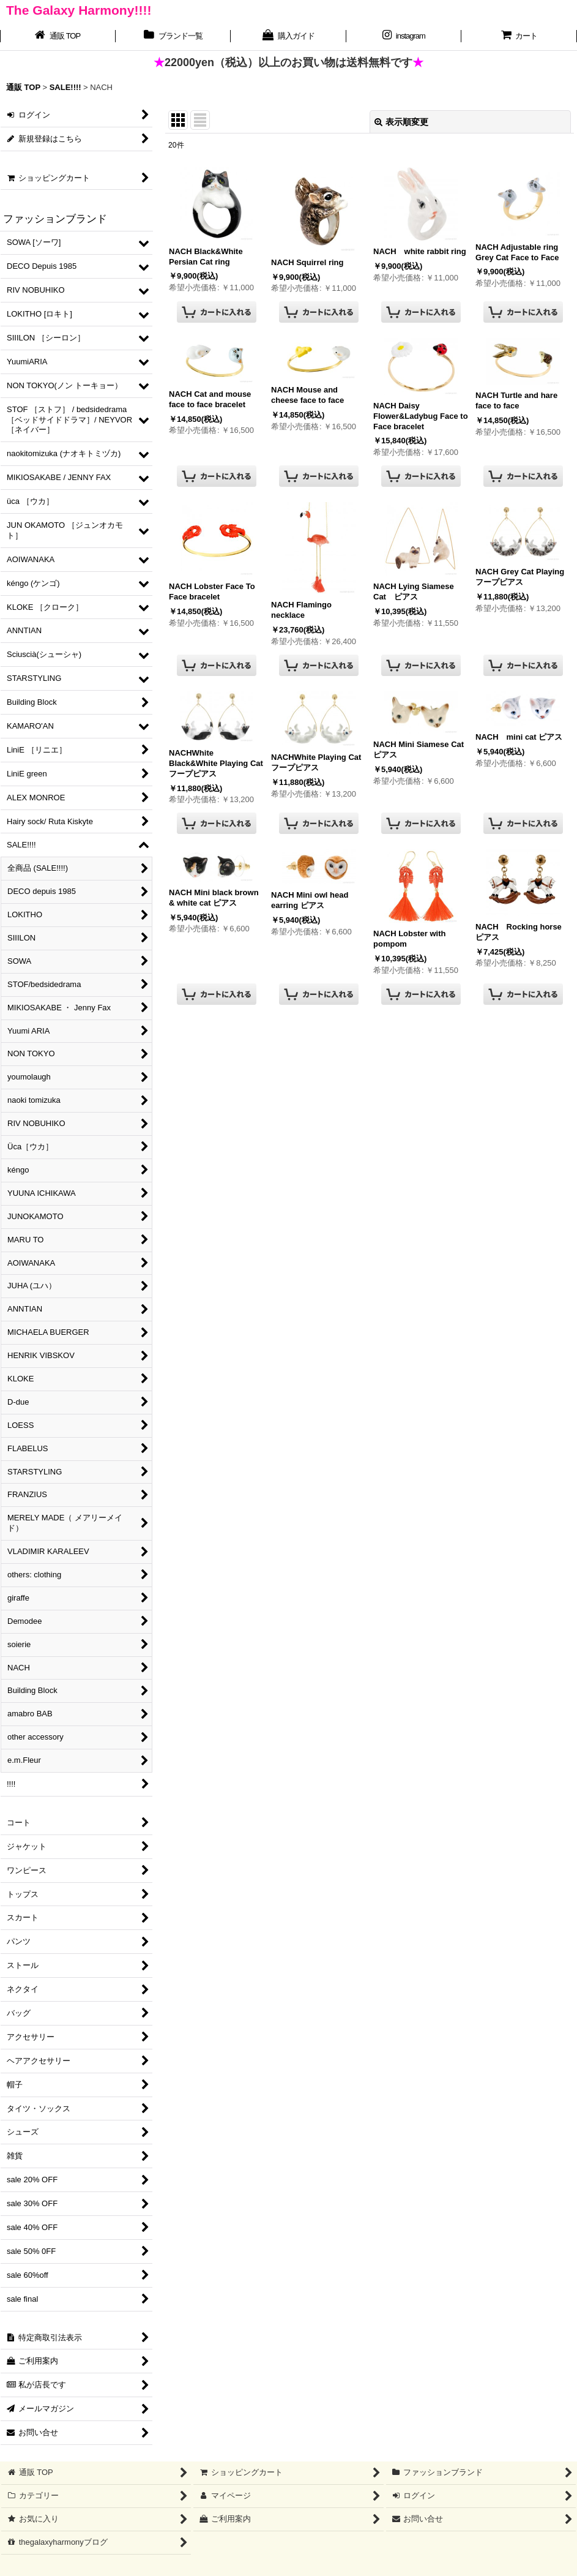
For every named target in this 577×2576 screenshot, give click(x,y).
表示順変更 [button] (401, 122)
